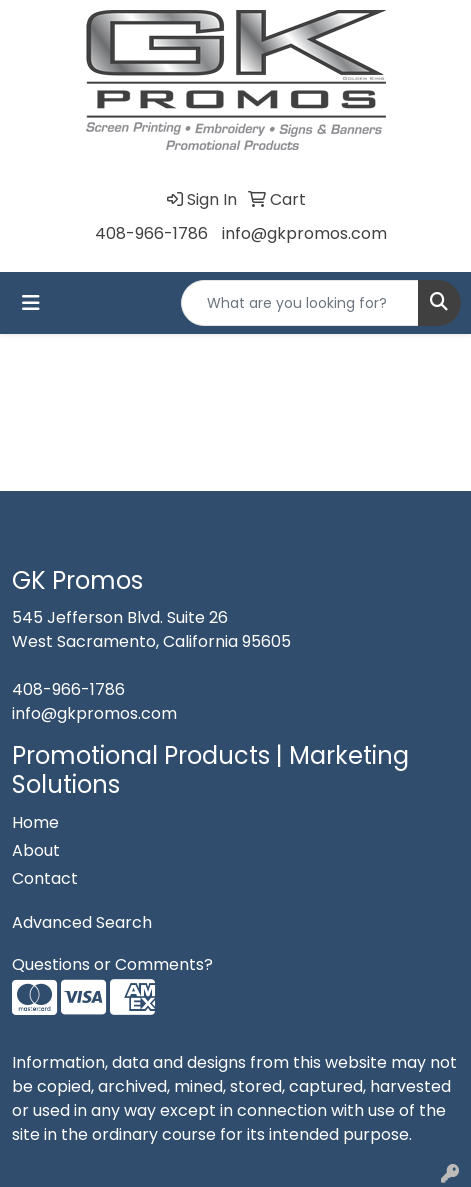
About (36, 850)
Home (35, 822)
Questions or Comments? (112, 964)
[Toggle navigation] (31, 303)
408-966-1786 (151, 233)
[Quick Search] (300, 303)
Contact (45, 878)
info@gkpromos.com (304, 233)
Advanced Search (82, 922)
